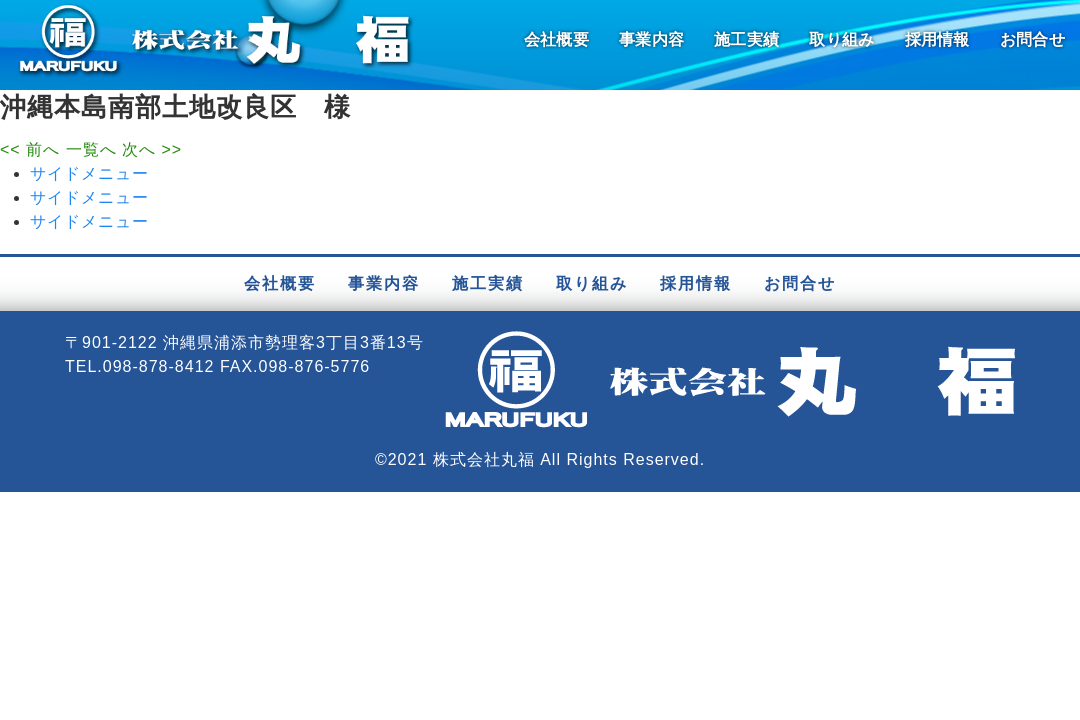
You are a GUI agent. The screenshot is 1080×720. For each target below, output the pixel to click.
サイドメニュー (89, 173)
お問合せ (1032, 39)
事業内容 (651, 39)
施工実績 (746, 39)
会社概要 (556, 39)
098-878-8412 (159, 366)
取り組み (841, 39)
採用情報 (937, 39)
